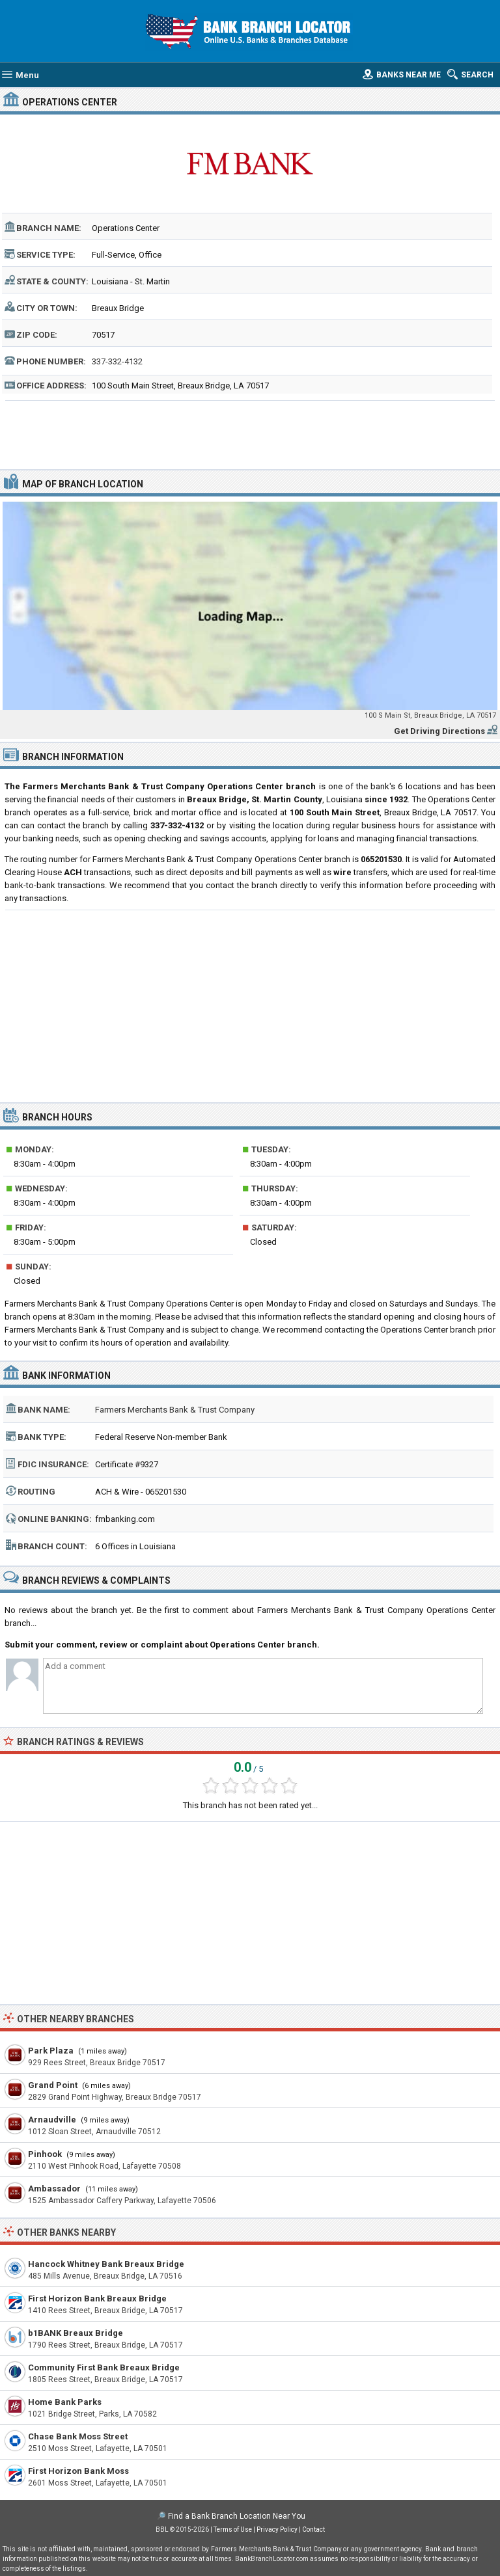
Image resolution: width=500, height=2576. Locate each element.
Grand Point (52, 2085)
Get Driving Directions (439, 731)
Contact (313, 2529)
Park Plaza (51, 2050)
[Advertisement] (250, 433)
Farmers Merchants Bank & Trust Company (175, 1410)
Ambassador (54, 2188)
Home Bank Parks (65, 2402)
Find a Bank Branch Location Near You (236, 2516)
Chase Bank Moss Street (78, 2436)
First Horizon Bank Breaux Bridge (97, 2298)
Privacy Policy (277, 2529)
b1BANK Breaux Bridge (75, 2333)
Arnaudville (52, 2119)
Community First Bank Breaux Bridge (104, 2367)
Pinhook (45, 2154)
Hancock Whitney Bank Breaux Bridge (106, 2264)
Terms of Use (233, 2529)
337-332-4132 (117, 361)
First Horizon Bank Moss (78, 2471)
